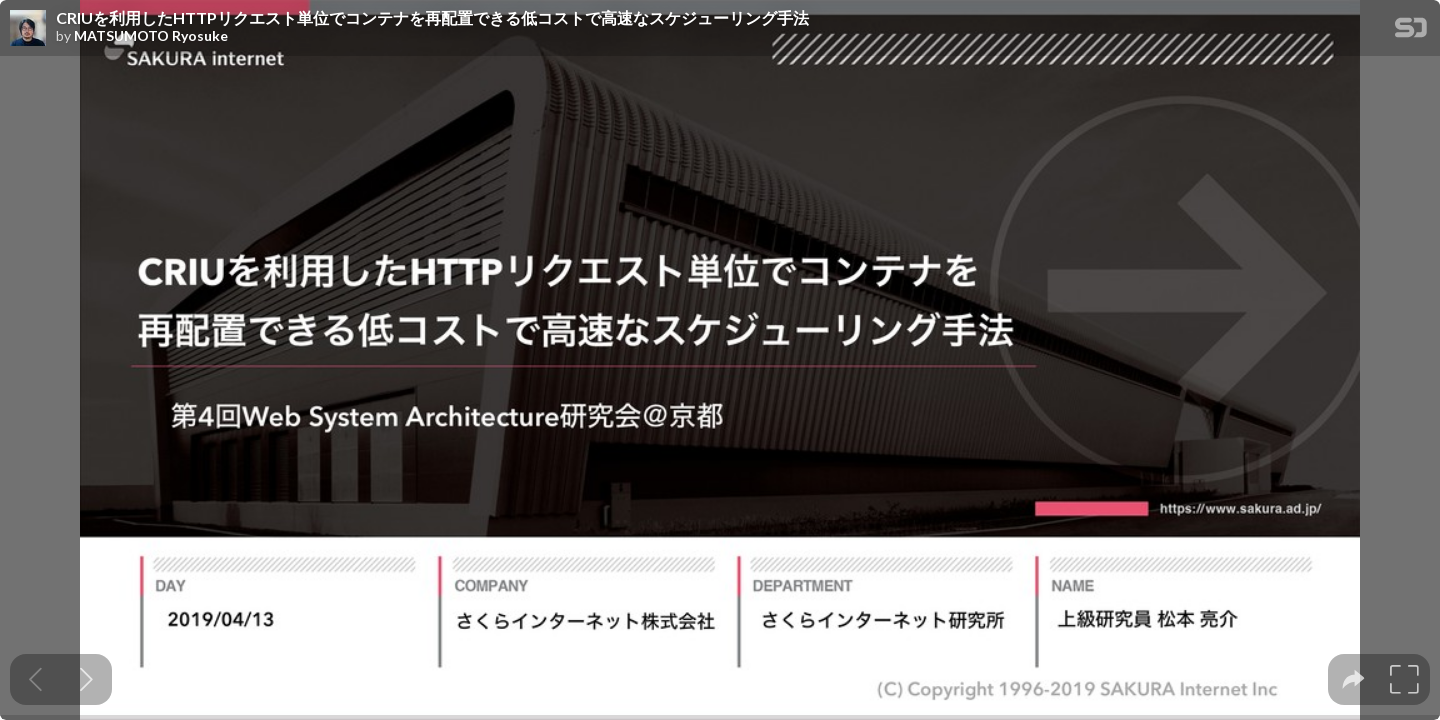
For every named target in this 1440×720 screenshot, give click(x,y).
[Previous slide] (35, 679)
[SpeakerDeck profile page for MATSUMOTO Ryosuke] (28, 29)
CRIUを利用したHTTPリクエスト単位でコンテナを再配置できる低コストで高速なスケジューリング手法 (432, 18)
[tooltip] (1353, 679)
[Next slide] (86, 679)
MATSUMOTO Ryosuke (151, 36)
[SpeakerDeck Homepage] (1411, 31)
